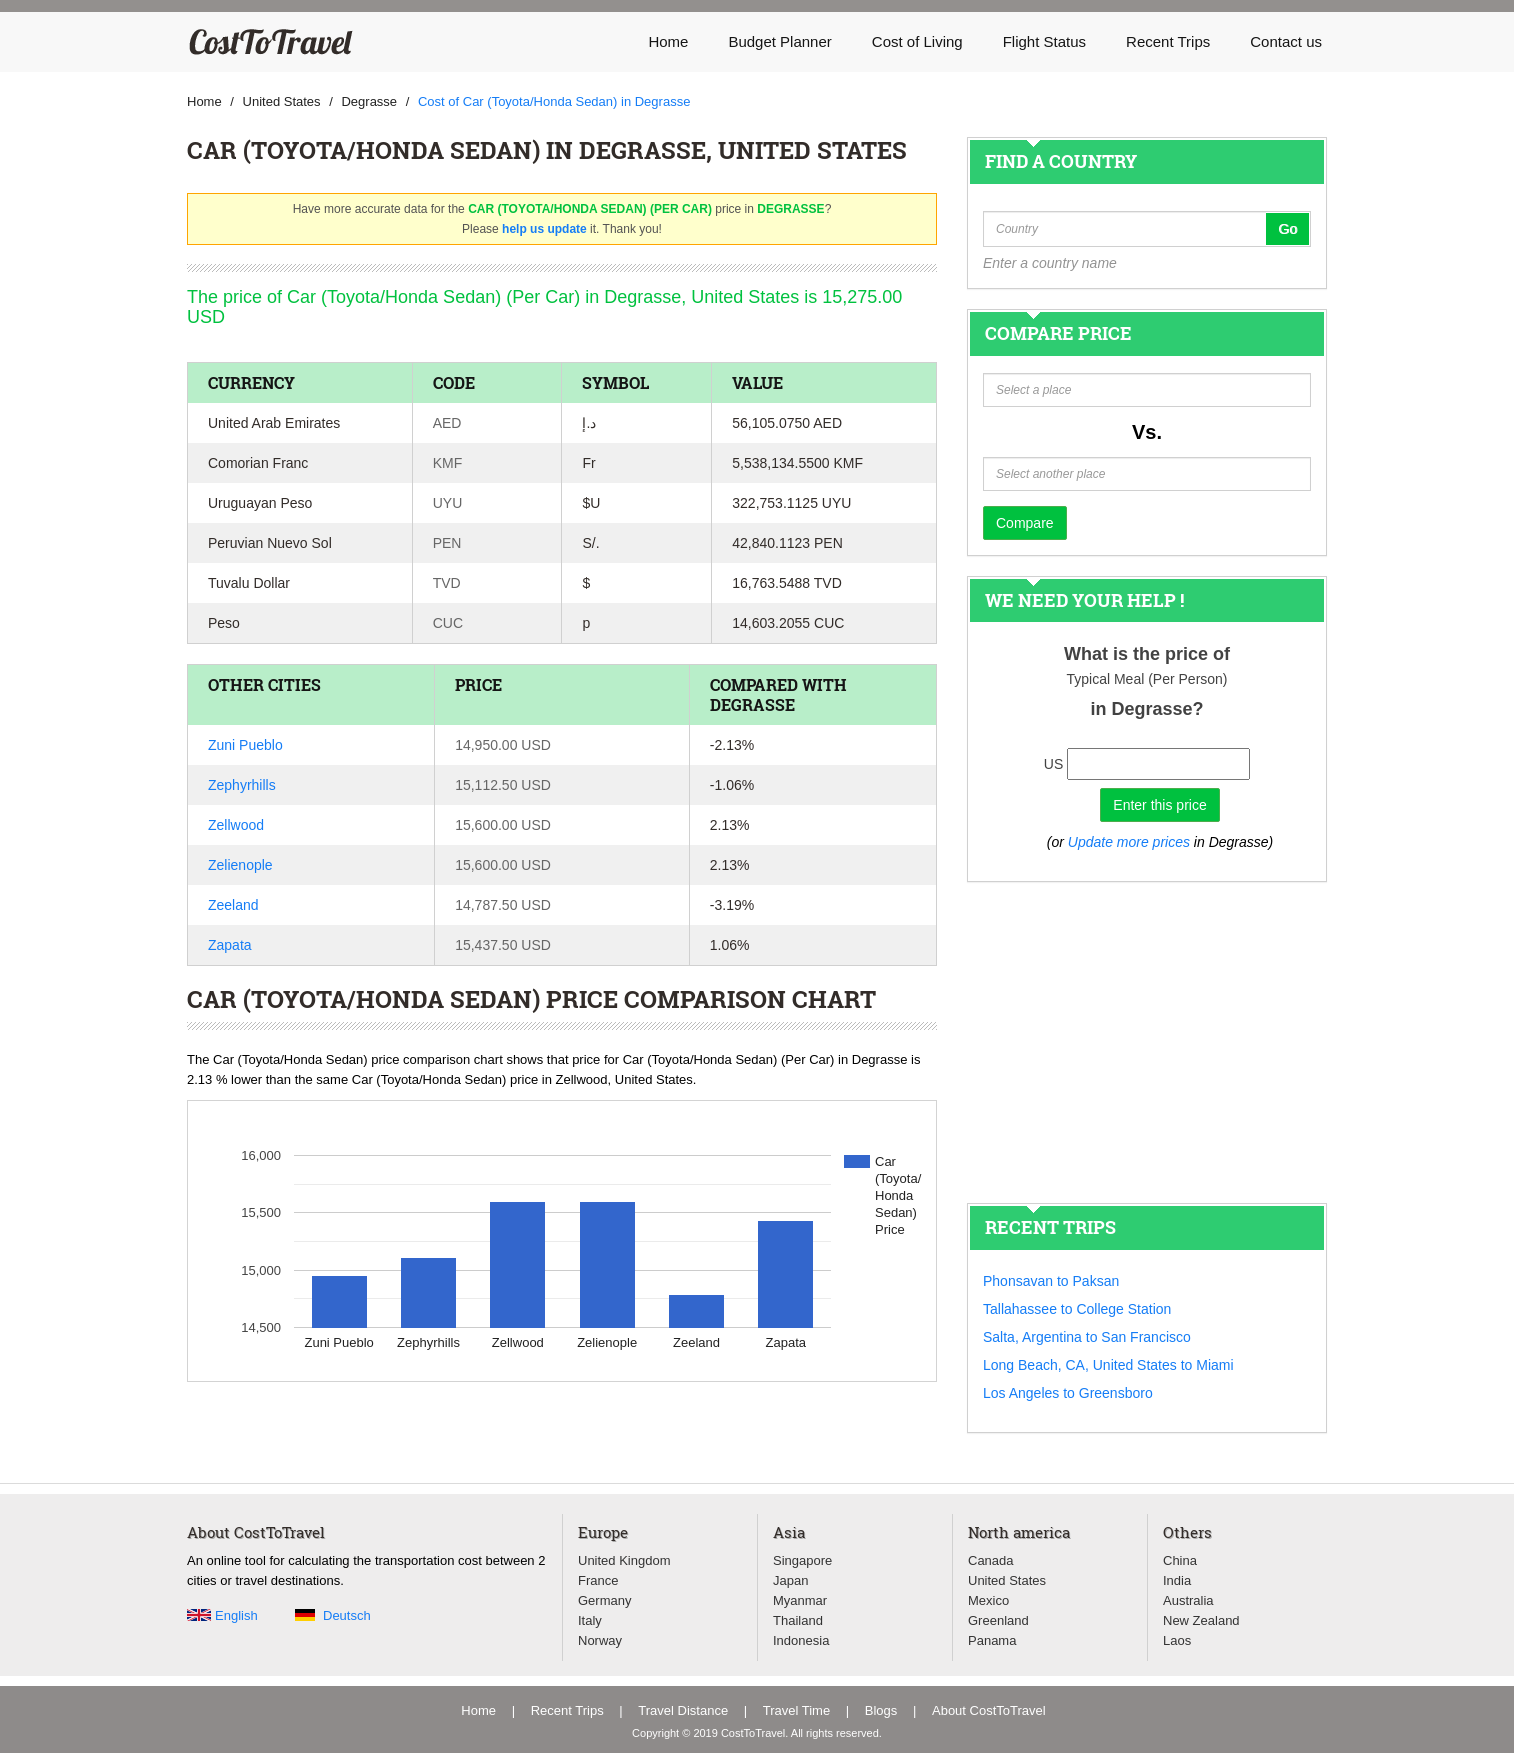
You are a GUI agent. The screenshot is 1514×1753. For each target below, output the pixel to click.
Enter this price (1159, 805)
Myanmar (800, 1600)
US (1053, 764)
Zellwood (236, 825)
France (598, 1580)
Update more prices (1129, 842)
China (1180, 1560)
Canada (991, 1560)
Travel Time (796, 1710)
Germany (604, 1600)
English (236, 1615)
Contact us (1286, 41)
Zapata (230, 945)
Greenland (998, 1620)
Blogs (881, 1710)
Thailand (798, 1620)
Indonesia (801, 1640)
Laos (1177, 1640)
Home (668, 41)
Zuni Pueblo (245, 745)
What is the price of (1147, 654)
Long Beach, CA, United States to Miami (1108, 1365)
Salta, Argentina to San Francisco (1087, 1337)
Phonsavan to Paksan (1051, 1281)
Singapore (802, 1560)
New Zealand (1201, 1620)
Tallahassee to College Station (1077, 1309)
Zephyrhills (242, 785)
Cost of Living (917, 41)
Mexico (988, 1600)
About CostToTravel (989, 1710)
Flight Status (1044, 41)
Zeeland (233, 905)
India (1177, 1580)
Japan (790, 1580)
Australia (1188, 1600)
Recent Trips (1168, 41)
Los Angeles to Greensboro (1068, 1393)
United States (1007, 1580)
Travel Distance (683, 1710)
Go (1287, 229)
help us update (544, 229)
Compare (1025, 523)
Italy (590, 1620)
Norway (600, 1640)
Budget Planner (779, 41)
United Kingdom (624, 1560)
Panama (992, 1640)
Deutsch (347, 1615)
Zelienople (240, 865)
